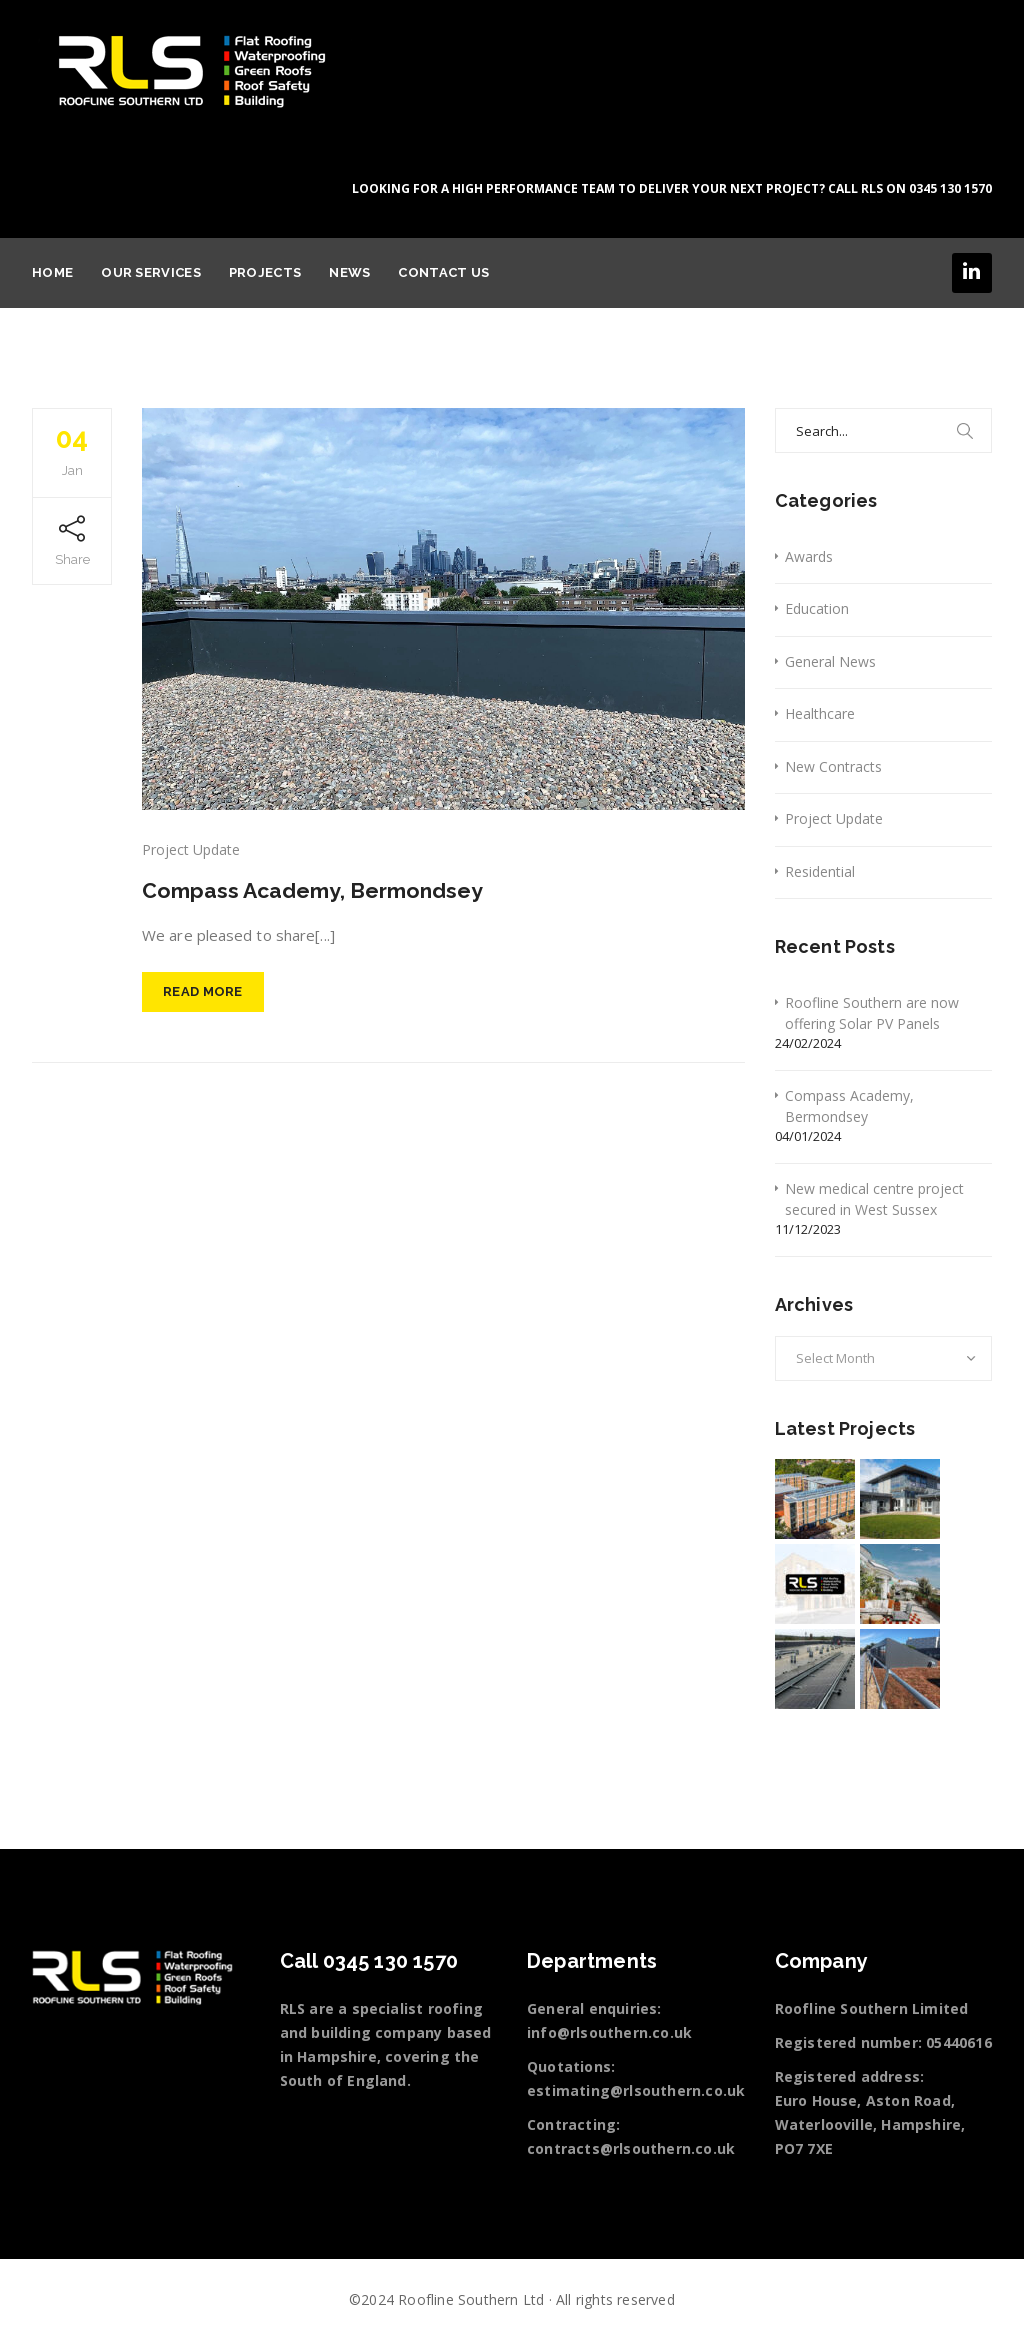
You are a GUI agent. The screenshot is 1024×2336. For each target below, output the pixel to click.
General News (830, 661)
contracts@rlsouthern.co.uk (631, 2148)
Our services (151, 272)
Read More (203, 1000)
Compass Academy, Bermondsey (332, 889)
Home (52, 272)
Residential (820, 871)
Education (817, 608)
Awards (809, 556)
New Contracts (833, 766)
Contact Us (443, 272)
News (349, 272)
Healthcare (820, 713)
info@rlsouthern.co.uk (609, 2032)
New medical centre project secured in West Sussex (874, 1199)
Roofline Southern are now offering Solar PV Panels (872, 1013)
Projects (265, 272)
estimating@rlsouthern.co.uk (636, 2090)
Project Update (191, 849)
